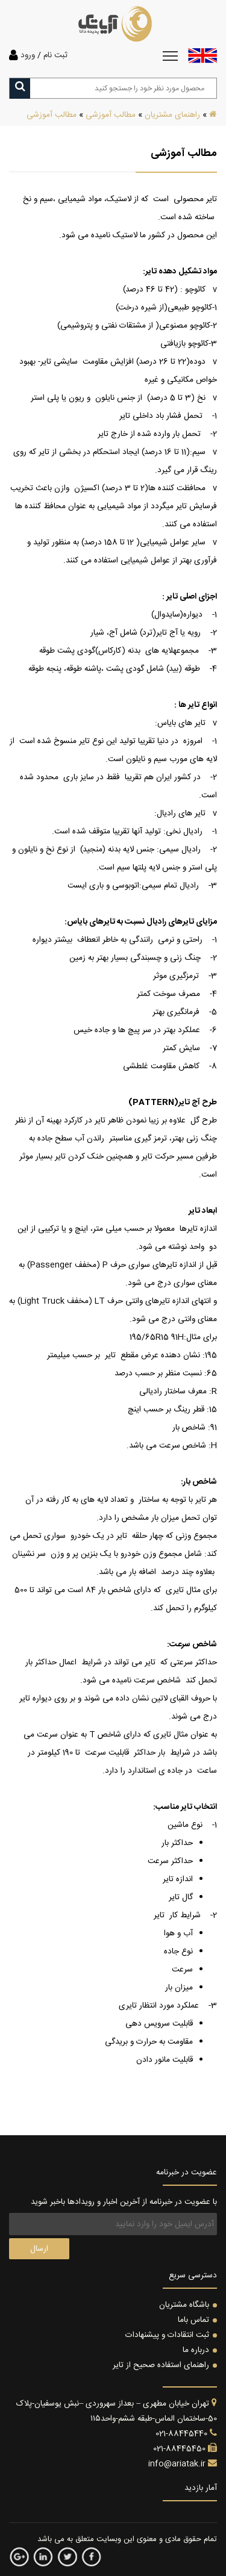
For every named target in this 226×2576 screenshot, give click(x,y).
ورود (27, 55)
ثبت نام (55, 55)
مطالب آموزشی (111, 115)
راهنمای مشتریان (172, 115)
